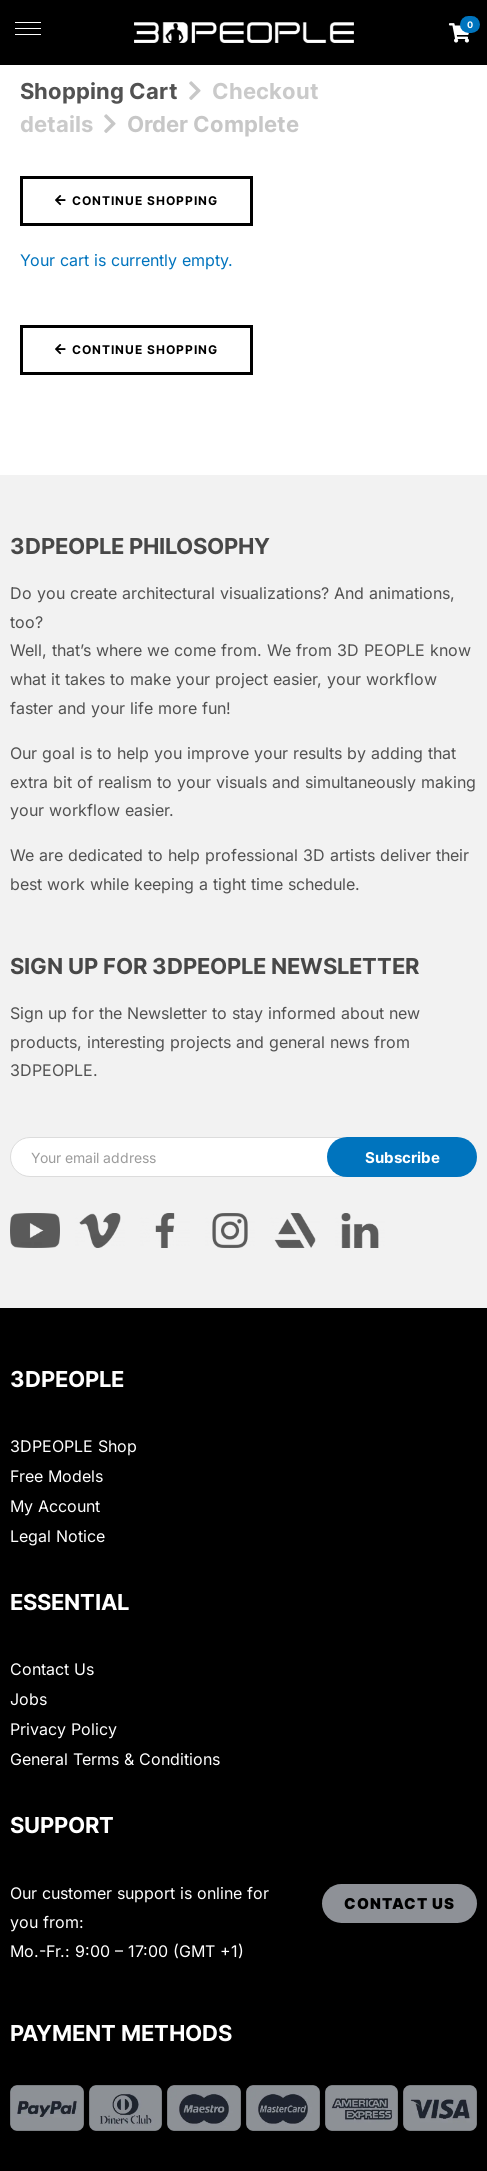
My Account (55, 1506)
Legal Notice (57, 1536)
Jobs (28, 1699)
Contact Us (52, 1669)
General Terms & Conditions (115, 1759)
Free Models (56, 1476)
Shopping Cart (99, 91)
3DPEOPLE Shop (73, 1446)
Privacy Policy (63, 1729)
